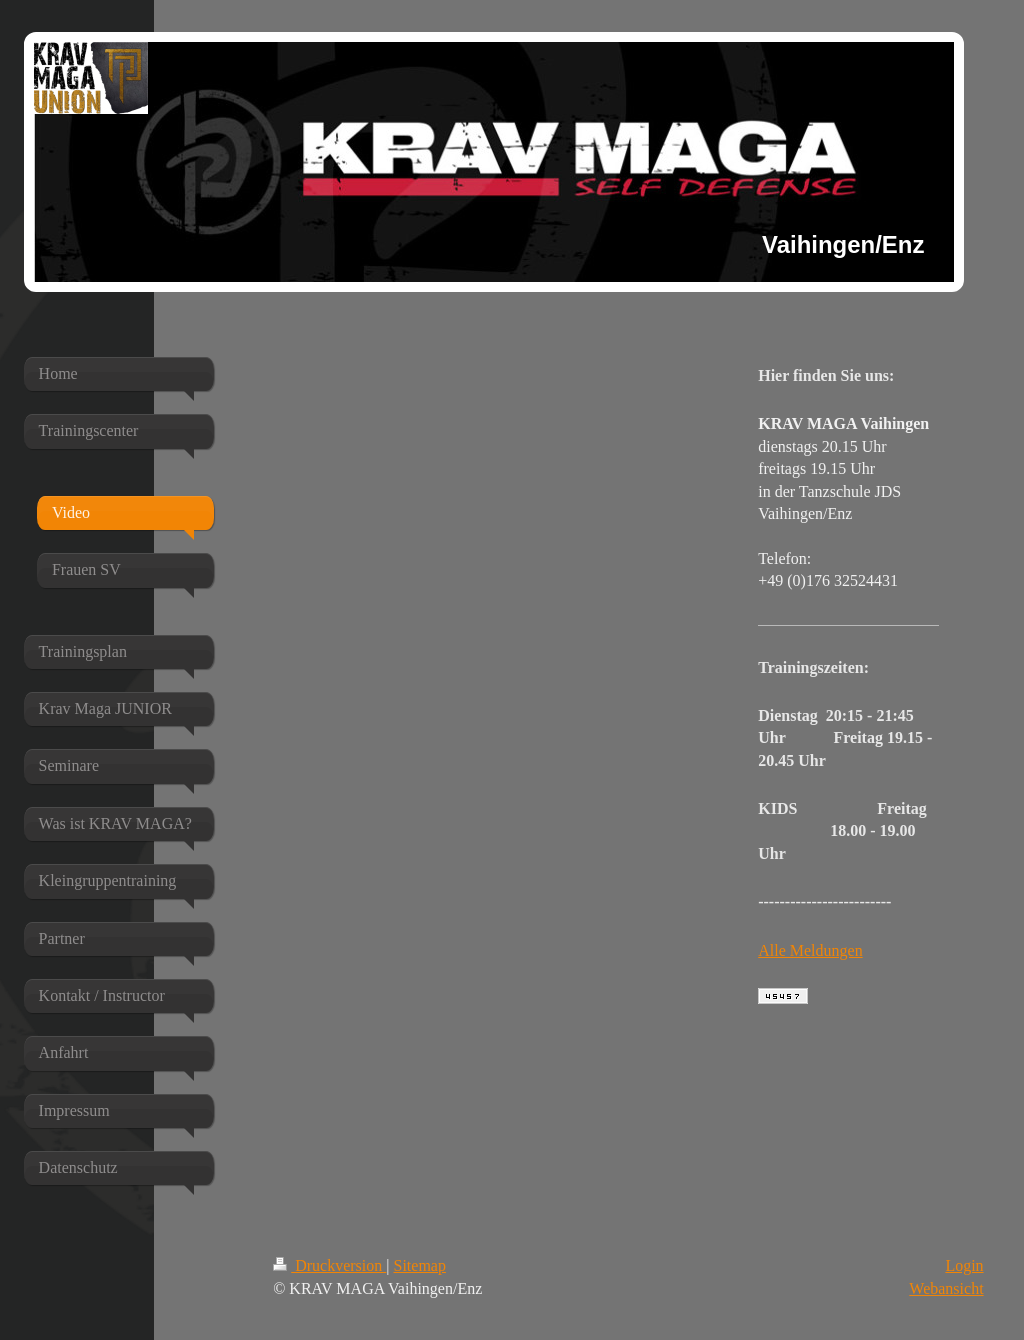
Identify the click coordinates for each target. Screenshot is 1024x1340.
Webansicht (946, 1288)
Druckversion (329, 1265)
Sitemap (420, 1265)
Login (964, 1265)
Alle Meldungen (810, 950)
